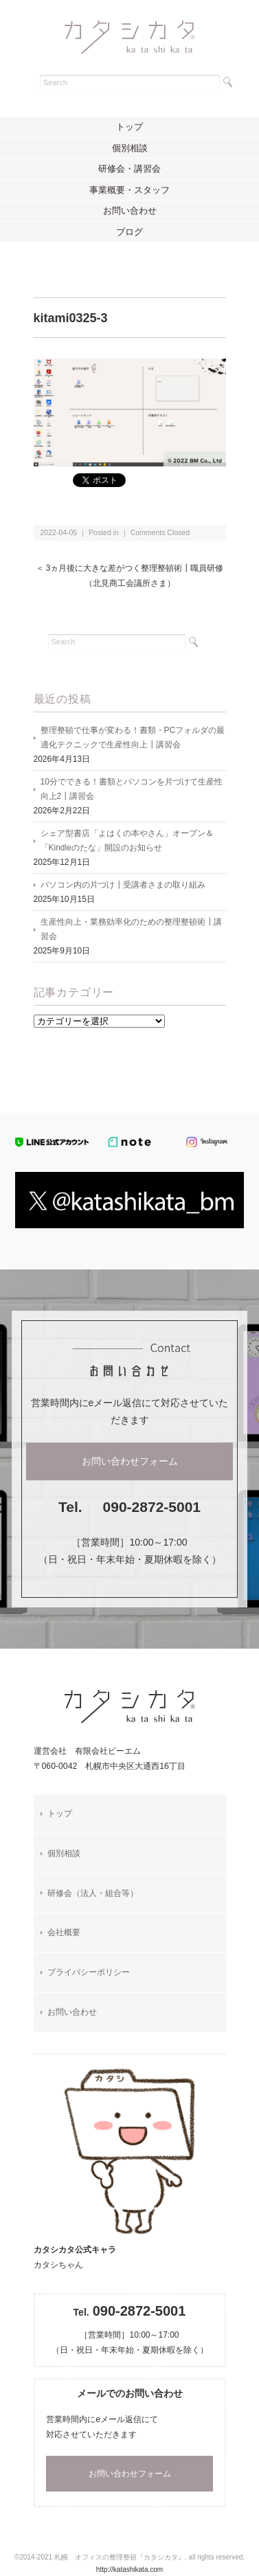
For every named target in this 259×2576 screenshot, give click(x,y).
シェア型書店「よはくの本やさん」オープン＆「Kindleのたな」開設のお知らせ (127, 840)
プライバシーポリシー (88, 1972)
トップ (129, 127)
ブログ (129, 232)
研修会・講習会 (129, 168)
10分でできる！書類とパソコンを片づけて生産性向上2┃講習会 (132, 789)
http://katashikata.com (129, 2569)
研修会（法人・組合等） (92, 1893)
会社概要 (63, 1932)
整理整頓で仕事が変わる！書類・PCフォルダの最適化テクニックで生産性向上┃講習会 (133, 737)
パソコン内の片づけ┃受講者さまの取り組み (123, 885)
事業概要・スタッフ (129, 190)
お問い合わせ (130, 210)
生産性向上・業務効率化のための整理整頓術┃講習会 (131, 929)
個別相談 (130, 148)
